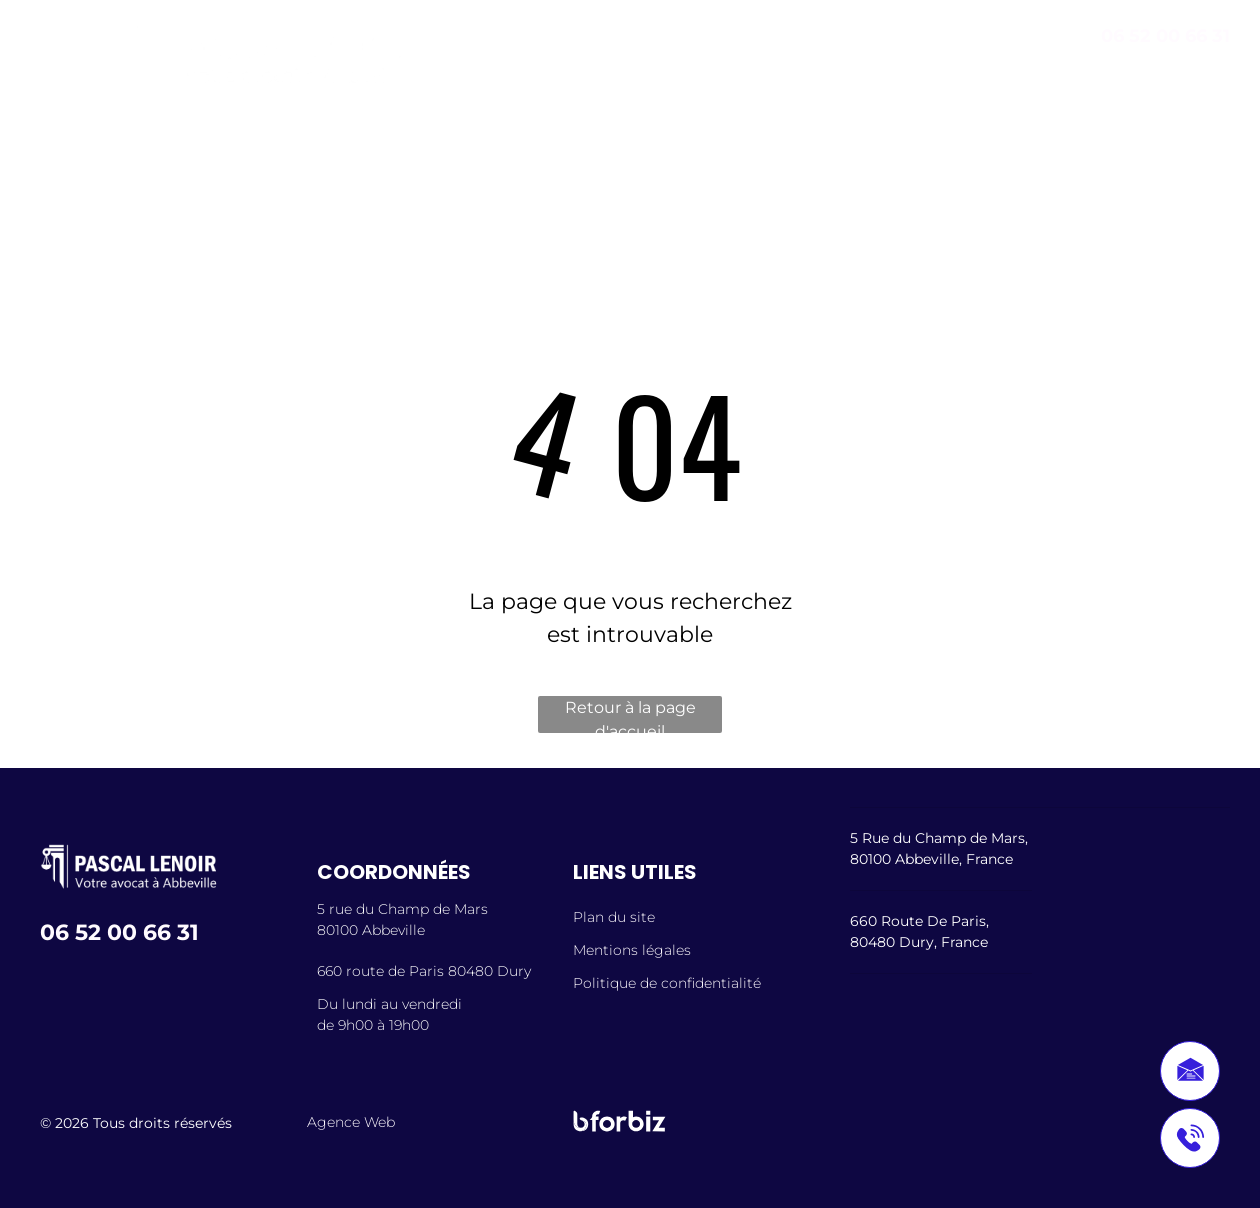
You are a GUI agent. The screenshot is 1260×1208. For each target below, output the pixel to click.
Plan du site (614, 917)
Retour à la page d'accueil (630, 715)
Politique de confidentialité (667, 983)
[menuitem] (258, 156)
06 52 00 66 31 (1165, 36)
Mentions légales (632, 950)
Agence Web (351, 1122)
